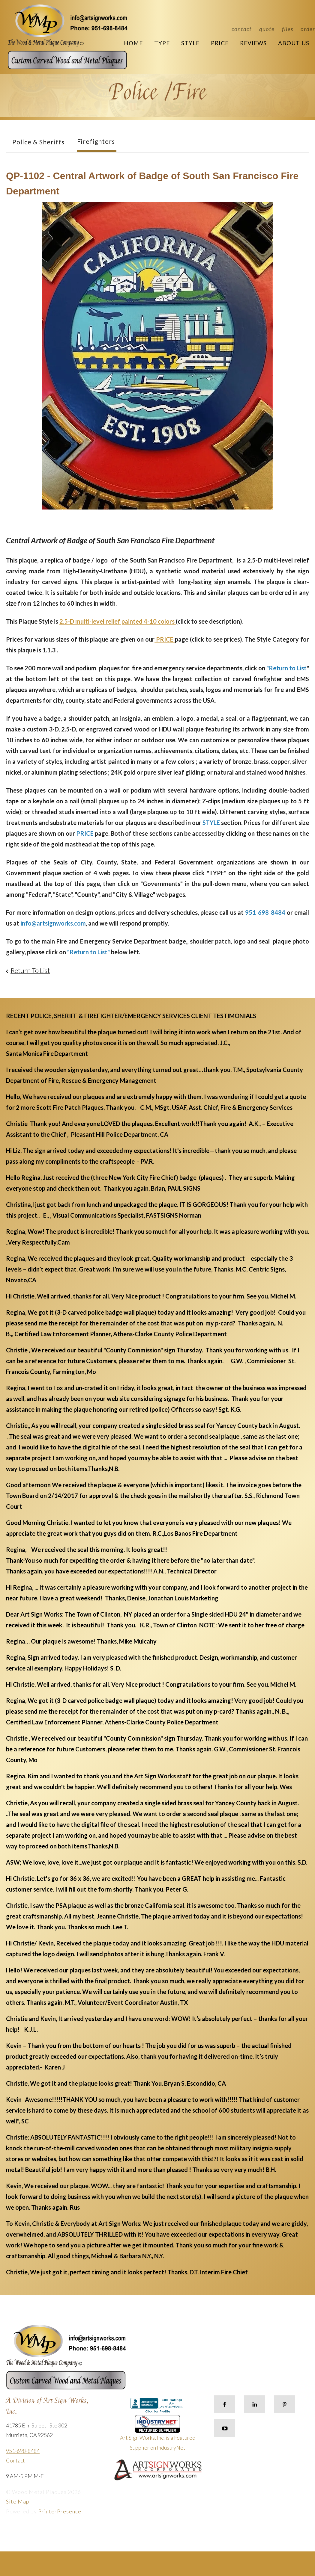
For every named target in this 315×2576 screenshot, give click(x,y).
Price (220, 43)
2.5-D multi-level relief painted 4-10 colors (117, 621)
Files (287, 28)
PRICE (164, 639)
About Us (293, 43)
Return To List (30, 970)
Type (162, 43)
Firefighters (96, 141)
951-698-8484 (23, 2450)
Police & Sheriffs (38, 142)
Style (190, 43)
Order (308, 28)
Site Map (17, 2501)
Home (133, 43)
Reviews (253, 43)
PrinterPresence (59, 2511)
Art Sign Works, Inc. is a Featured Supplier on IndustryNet (157, 2435)
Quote (266, 28)
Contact (242, 28)
